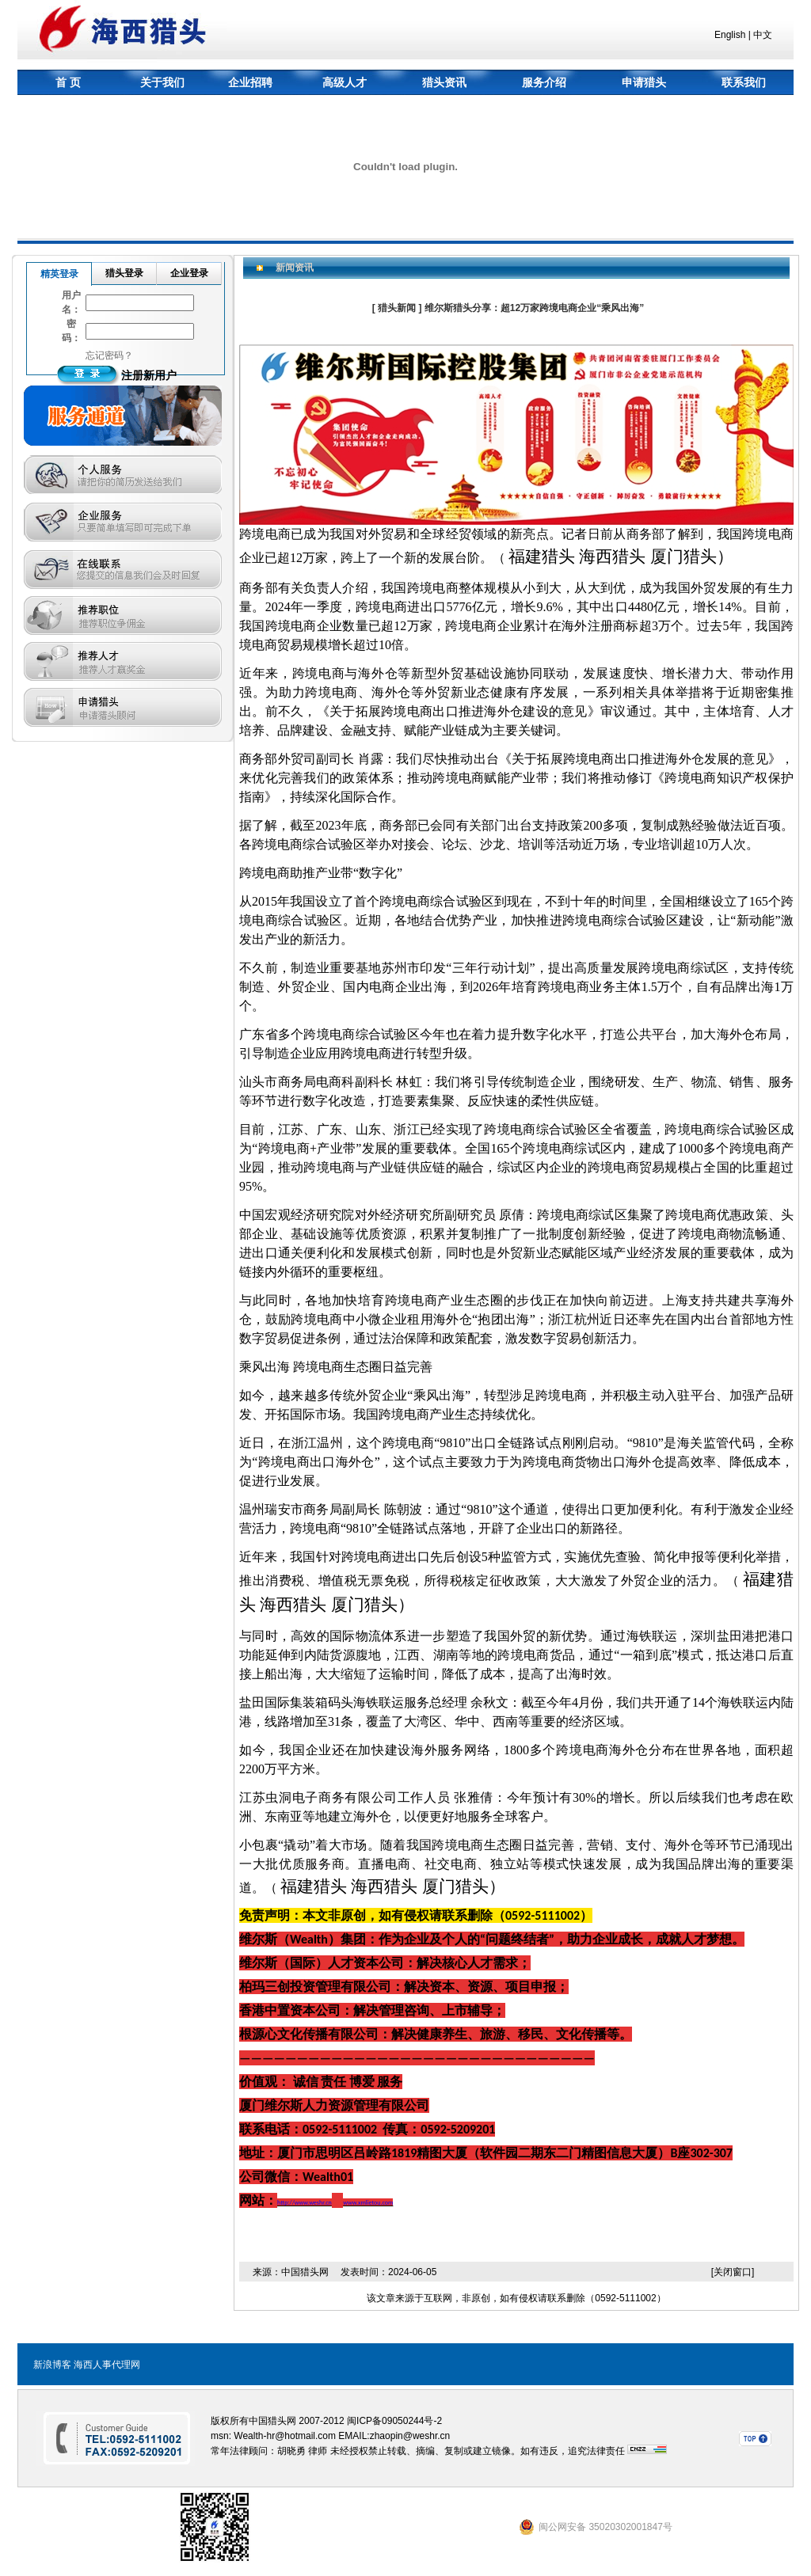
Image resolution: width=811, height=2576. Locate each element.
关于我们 (162, 82)
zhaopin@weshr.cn (410, 2435)
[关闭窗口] (733, 2272)
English (729, 34)
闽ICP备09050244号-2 (394, 2420)
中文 (762, 34)
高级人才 (344, 82)
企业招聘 (250, 82)
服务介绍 (544, 82)
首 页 (68, 82)
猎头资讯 (444, 82)
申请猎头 (644, 82)
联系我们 (744, 82)
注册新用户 (149, 375)
